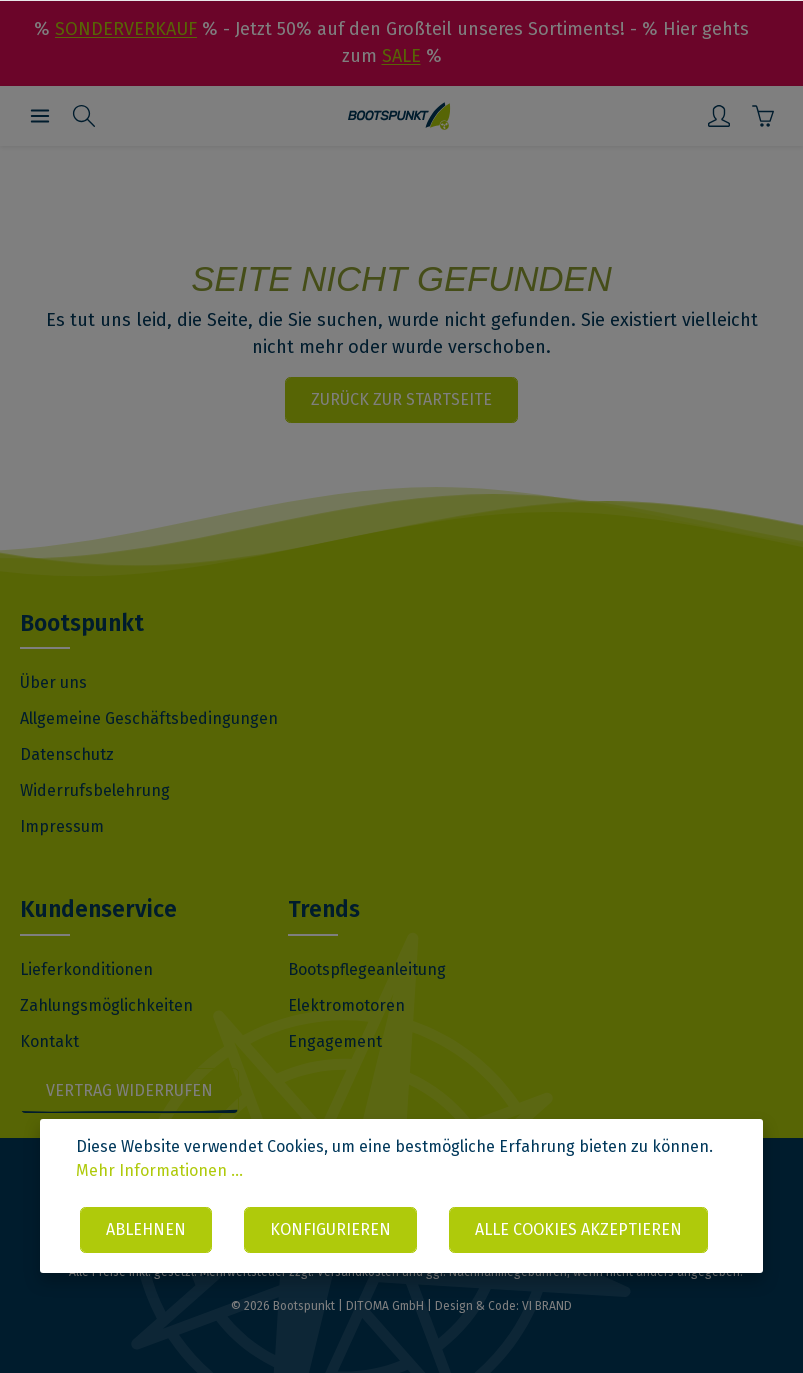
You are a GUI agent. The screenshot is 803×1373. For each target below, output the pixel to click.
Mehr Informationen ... (159, 1170)
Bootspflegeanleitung (367, 969)
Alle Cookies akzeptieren (578, 1229)
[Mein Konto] (719, 116)
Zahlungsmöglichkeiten (106, 1005)
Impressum (62, 826)
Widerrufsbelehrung (95, 790)
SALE (401, 56)
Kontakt (49, 1041)
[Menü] (40, 116)
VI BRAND (547, 1306)
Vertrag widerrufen (129, 1090)
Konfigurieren (330, 1229)
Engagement (335, 1041)
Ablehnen (146, 1229)
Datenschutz (67, 754)
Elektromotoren (346, 1005)
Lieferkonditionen (86, 969)
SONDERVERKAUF (126, 29)
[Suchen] (84, 116)
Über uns (53, 682)
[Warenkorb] (763, 116)
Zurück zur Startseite (401, 399)
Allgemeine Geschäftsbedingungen (149, 718)
